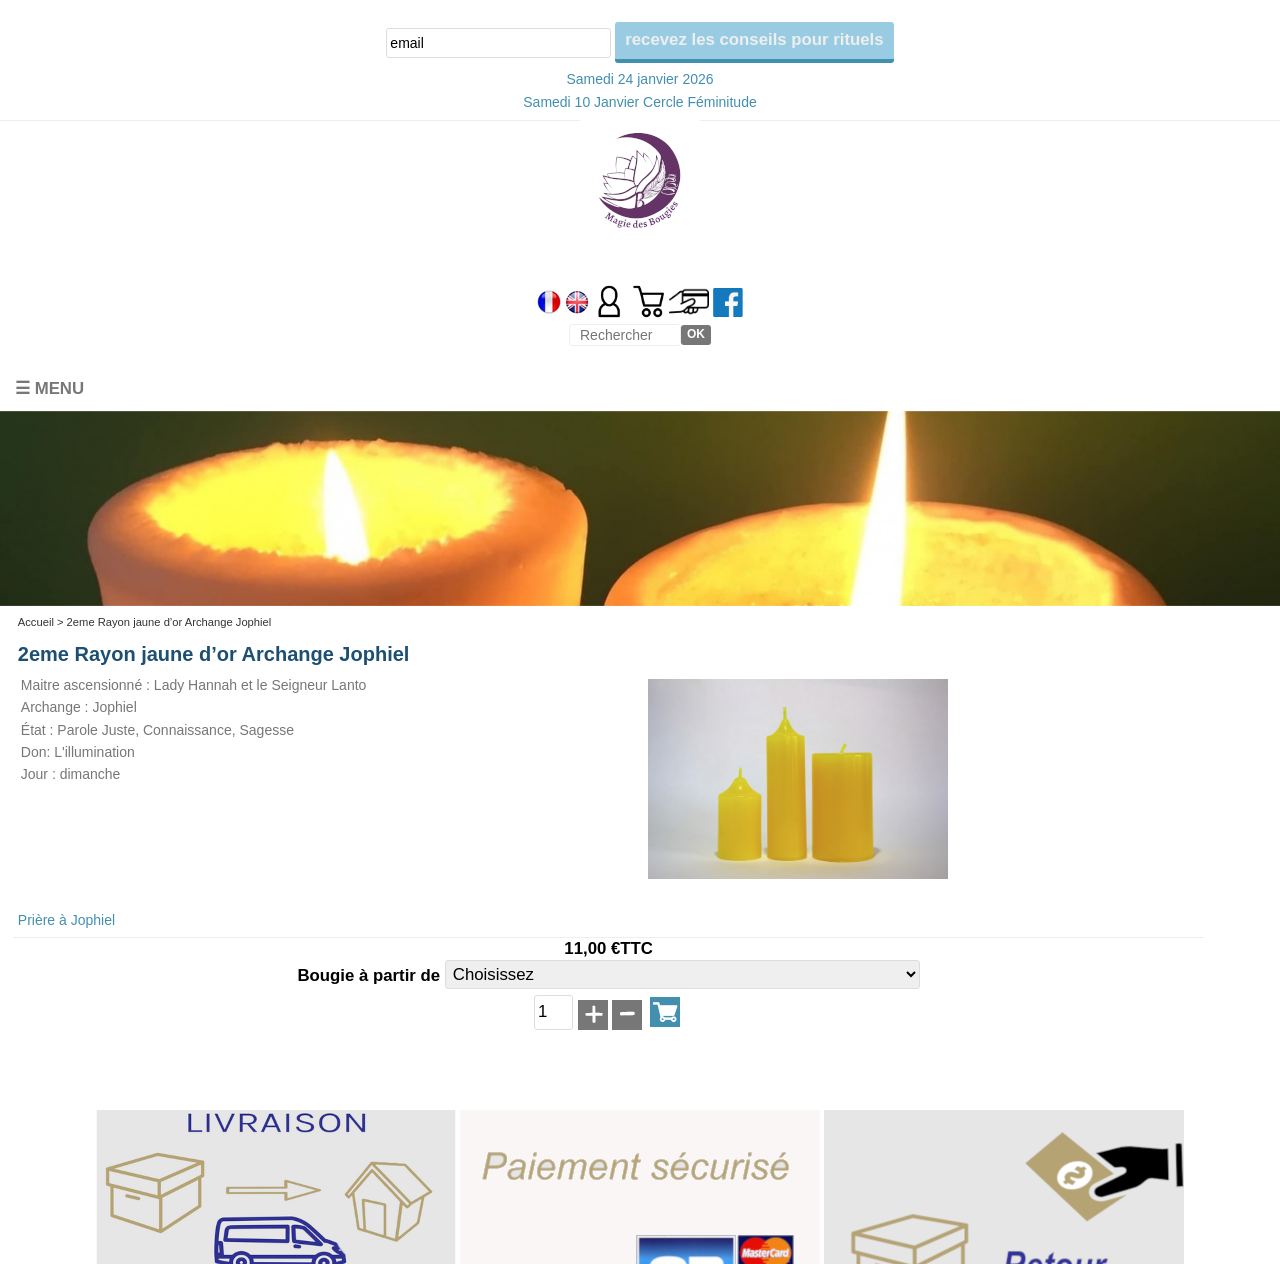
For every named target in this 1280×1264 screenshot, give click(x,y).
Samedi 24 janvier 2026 (639, 79)
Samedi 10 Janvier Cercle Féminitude (639, 102)
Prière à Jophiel (66, 920)
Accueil (36, 622)
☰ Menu (49, 388)
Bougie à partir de (370, 976)
